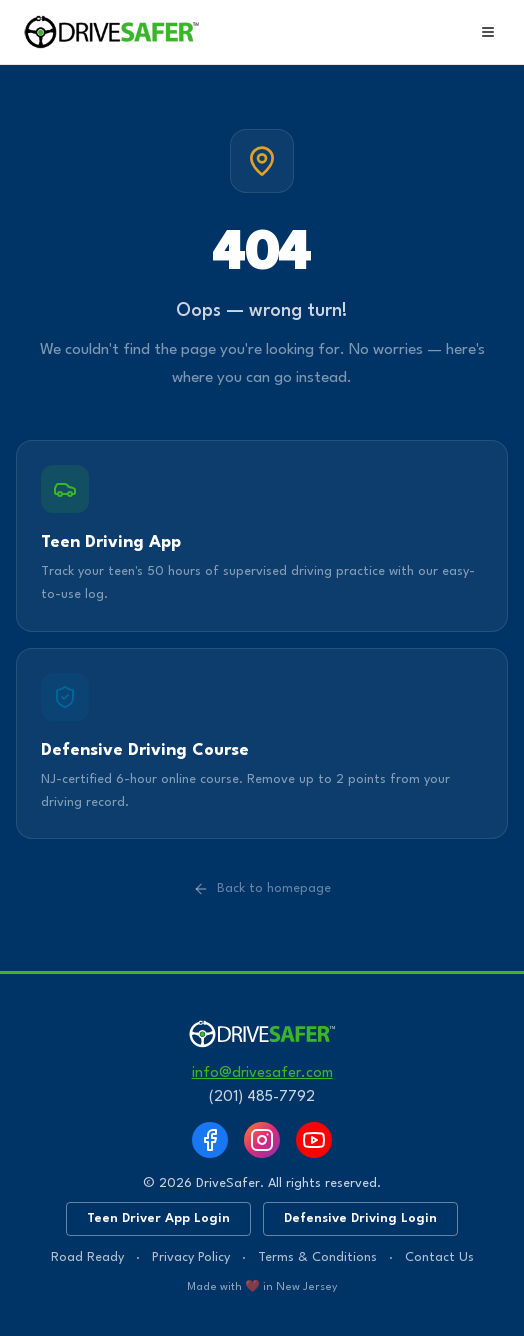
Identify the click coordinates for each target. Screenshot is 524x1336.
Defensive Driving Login (360, 1218)
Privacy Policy (191, 1257)
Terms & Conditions (317, 1257)
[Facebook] (210, 1140)
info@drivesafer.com (262, 1073)
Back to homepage (262, 889)
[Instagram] (262, 1140)
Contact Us (439, 1257)
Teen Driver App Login (158, 1218)
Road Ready (87, 1257)
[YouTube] (314, 1140)
